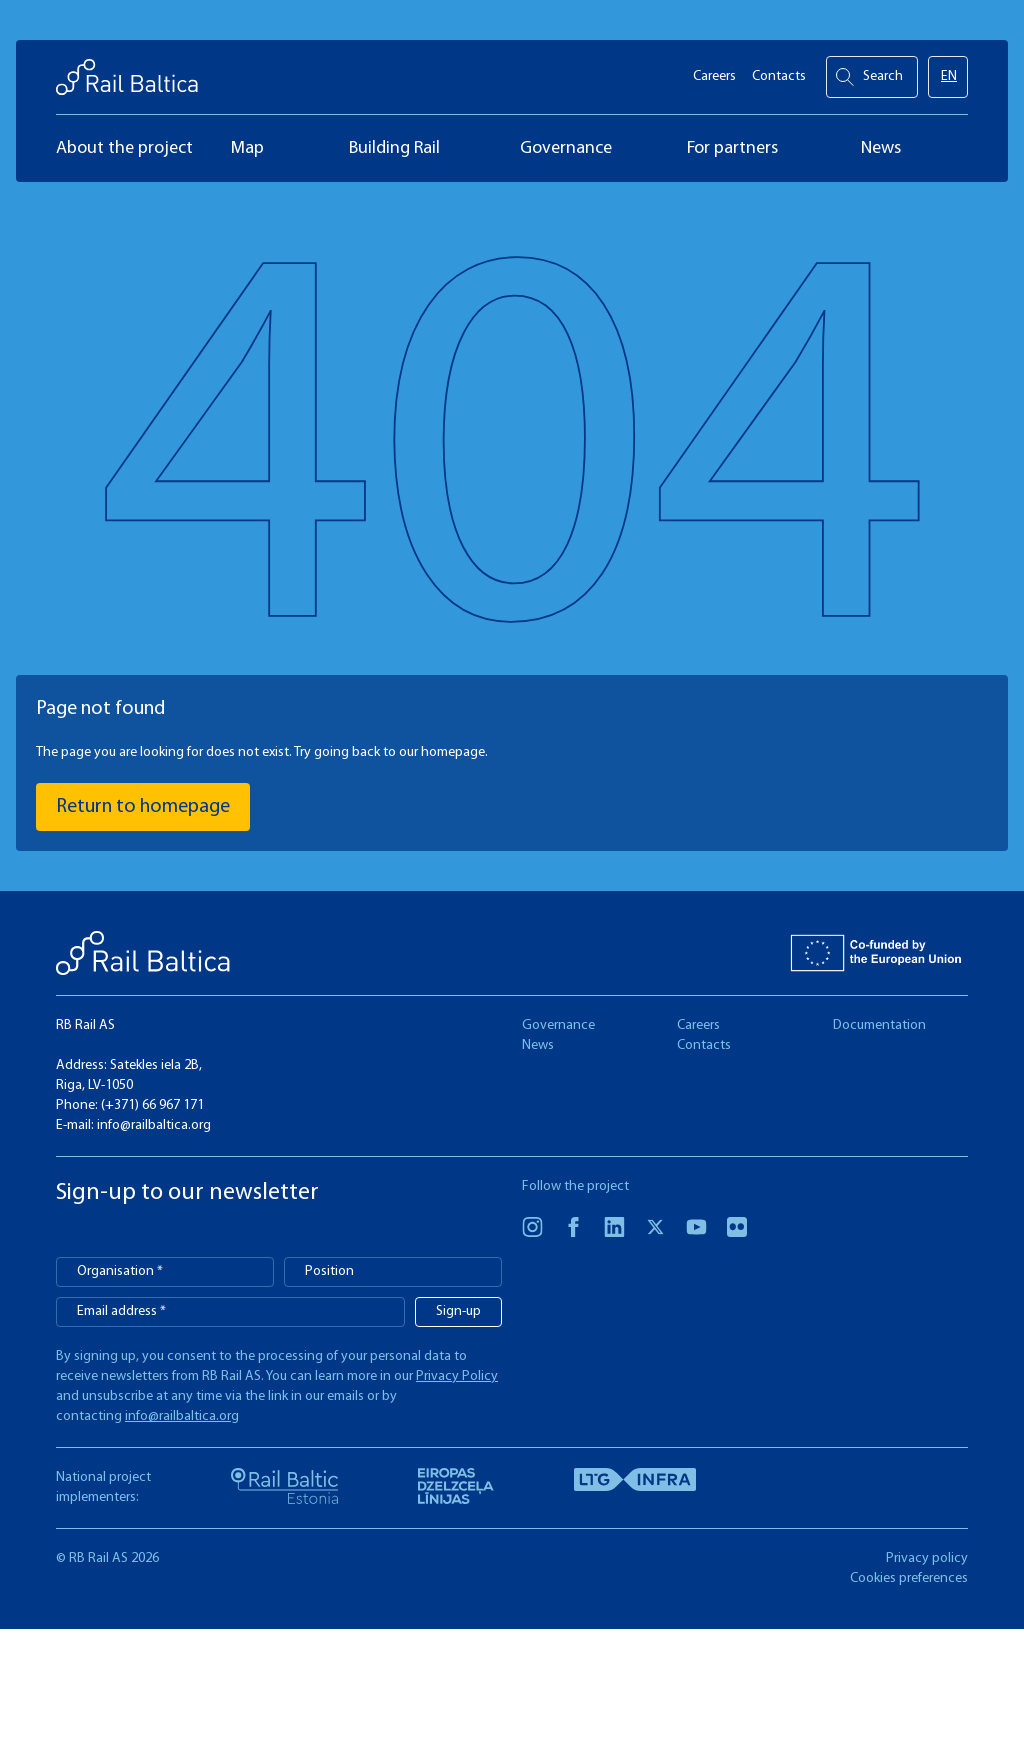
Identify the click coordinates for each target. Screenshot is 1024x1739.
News (538, 1045)
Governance (558, 1025)
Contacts (779, 70)
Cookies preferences (909, 1578)
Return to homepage (143, 807)
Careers (714, 70)
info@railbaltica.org (154, 1125)
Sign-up (458, 1311)
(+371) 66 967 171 (152, 1105)
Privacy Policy (457, 1376)
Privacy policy (927, 1558)
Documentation (879, 1025)
